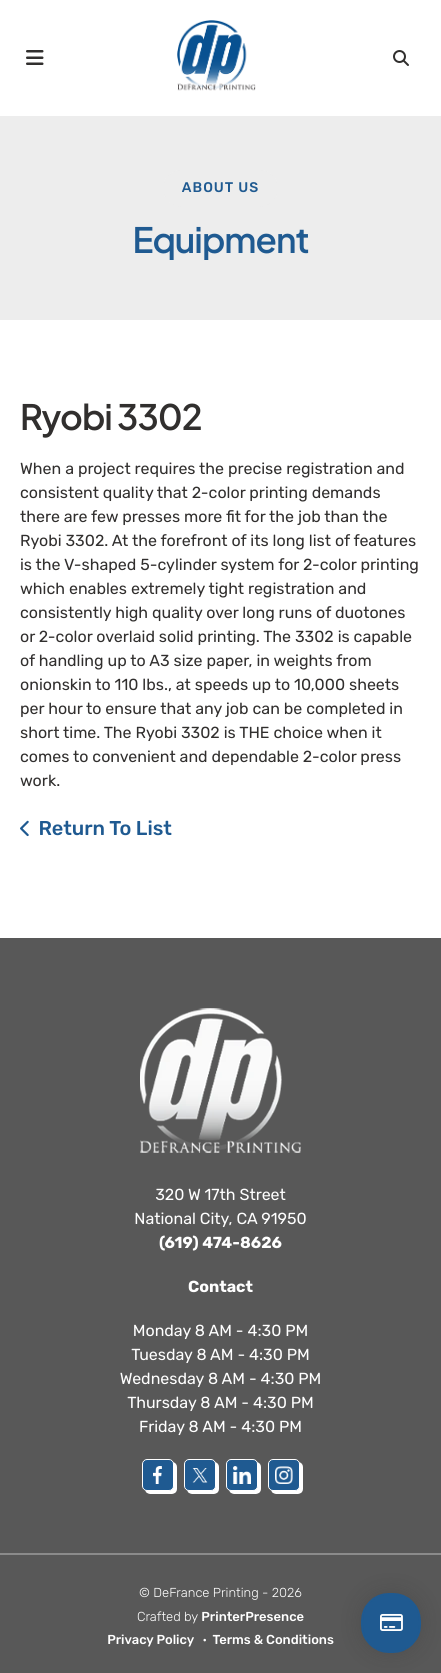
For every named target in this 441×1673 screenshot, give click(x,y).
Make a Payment (391, 1623)
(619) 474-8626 (220, 1242)
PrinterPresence (252, 1617)
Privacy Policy (150, 1640)
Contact (220, 1286)
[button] (35, 58)
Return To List (105, 828)
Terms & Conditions (273, 1640)
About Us (220, 187)
